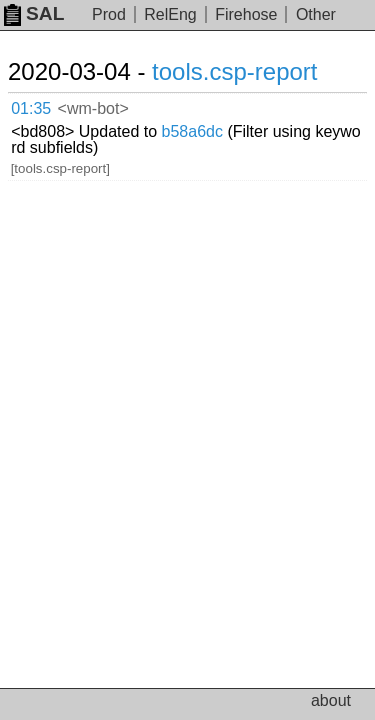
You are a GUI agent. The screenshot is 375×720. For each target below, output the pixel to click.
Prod (109, 14)
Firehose (246, 14)
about (331, 700)
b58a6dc (192, 131)
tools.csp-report (234, 71)
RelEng (170, 14)
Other (316, 14)
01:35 (31, 108)
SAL (34, 13)
